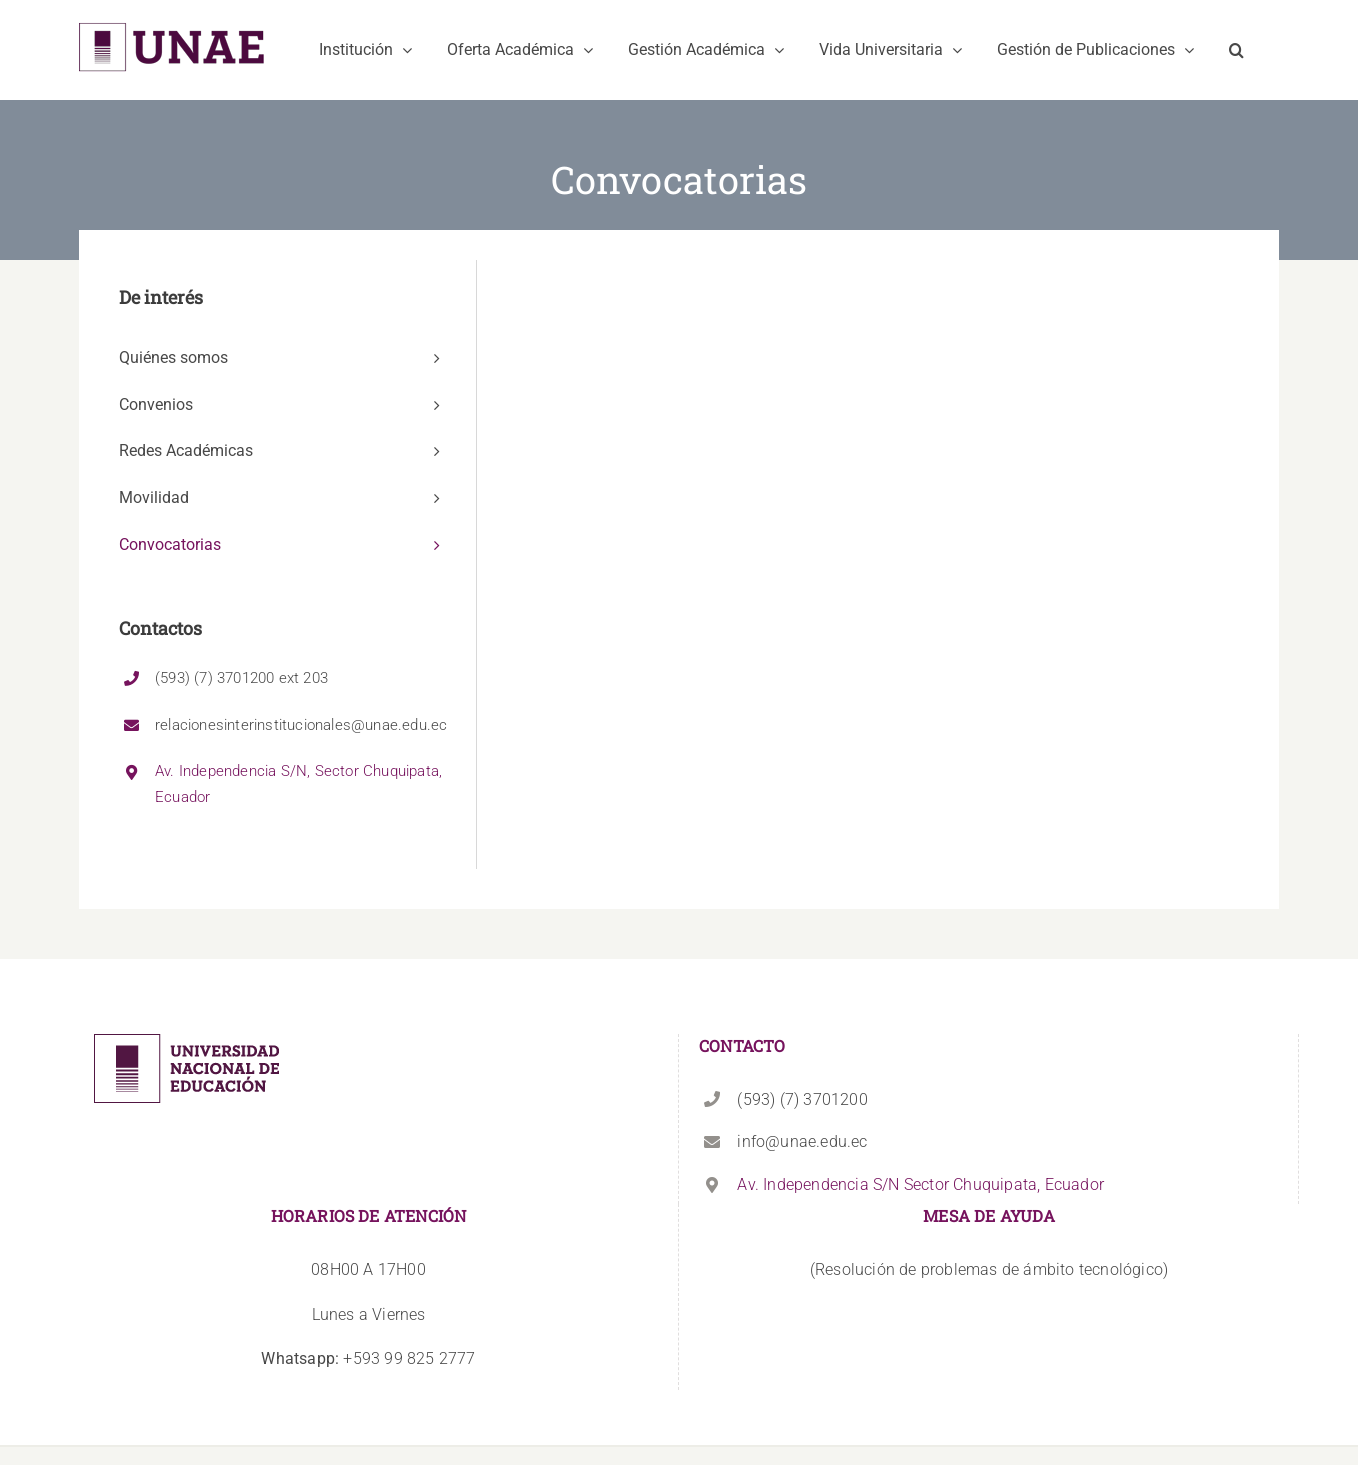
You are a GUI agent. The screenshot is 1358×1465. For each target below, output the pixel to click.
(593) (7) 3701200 (802, 1099)
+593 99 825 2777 (368, 1358)
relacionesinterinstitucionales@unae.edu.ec (301, 725)
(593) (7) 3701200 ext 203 (241, 678)
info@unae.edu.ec (802, 1141)
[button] (1236, 50)
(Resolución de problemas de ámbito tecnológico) (989, 1269)
